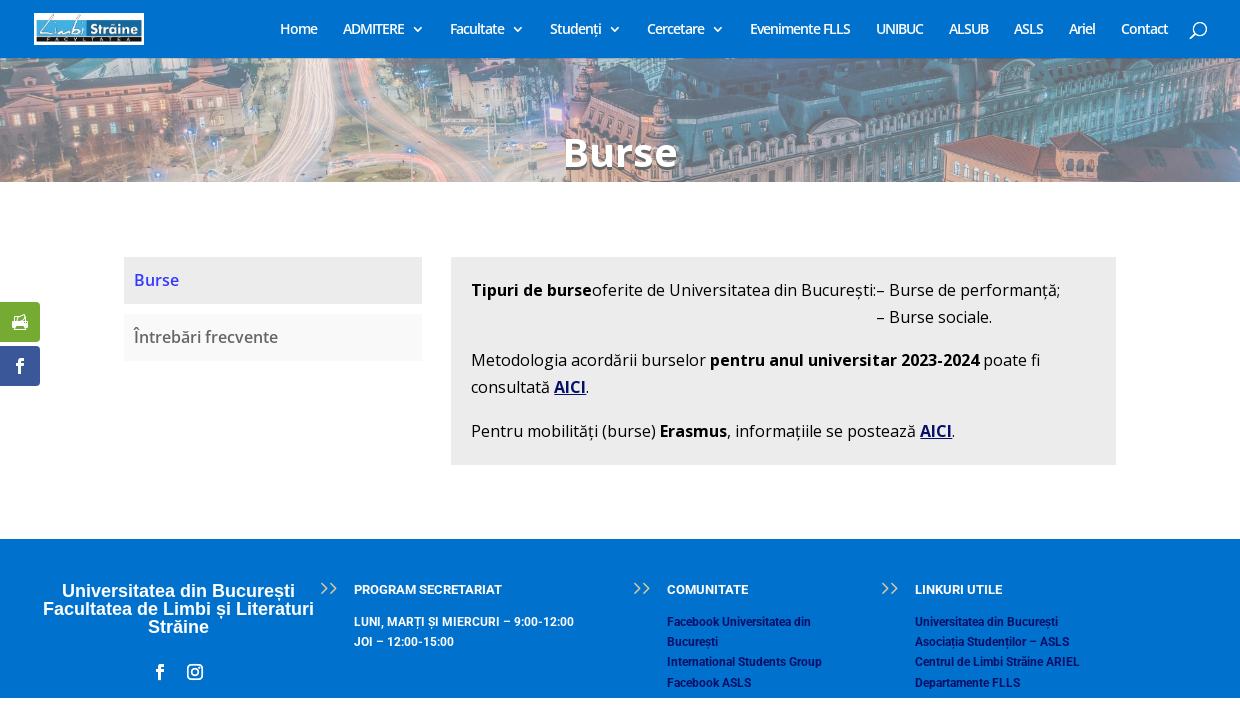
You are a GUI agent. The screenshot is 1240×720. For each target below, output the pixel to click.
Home (298, 30)
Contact (1144, 30)
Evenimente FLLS (800, 30)
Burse (156, 280)
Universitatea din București (986, 622)
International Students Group (744, 662)
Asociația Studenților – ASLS (992, 642)
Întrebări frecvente (206, 337)
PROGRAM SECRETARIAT (428, 589)
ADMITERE (373, 30)
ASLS (1028, 30)
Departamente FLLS (967, 683)
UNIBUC (899, 30)
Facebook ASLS (709, 683)
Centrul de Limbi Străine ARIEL (997, 662)
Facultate (477, 30)
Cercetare (675, 30)
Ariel (1082, 30)
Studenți (575, 30)
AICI (570, 387)
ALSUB (968, 30)
